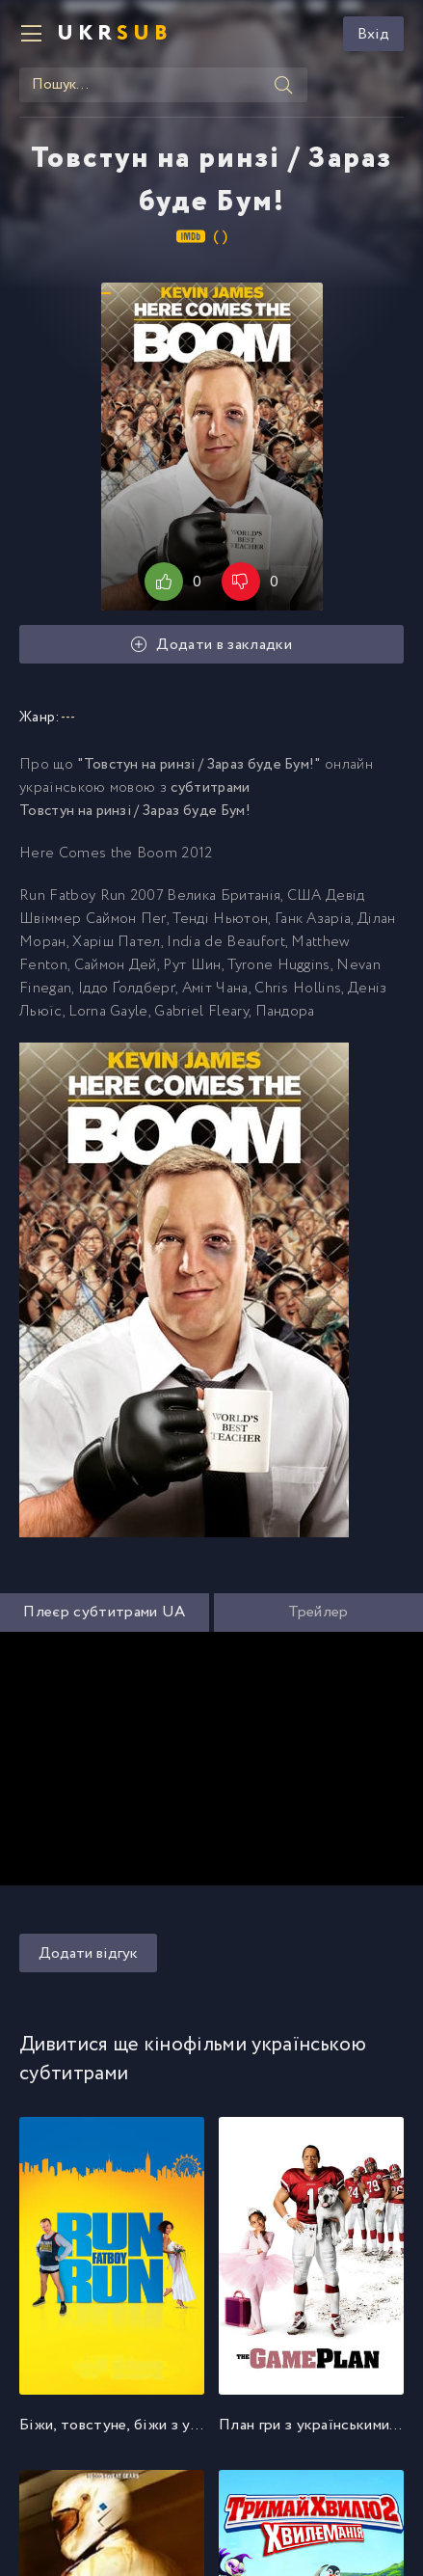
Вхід (373, 34)
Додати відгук (88, 1953)
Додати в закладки (211, 645)
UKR (114, 33)
